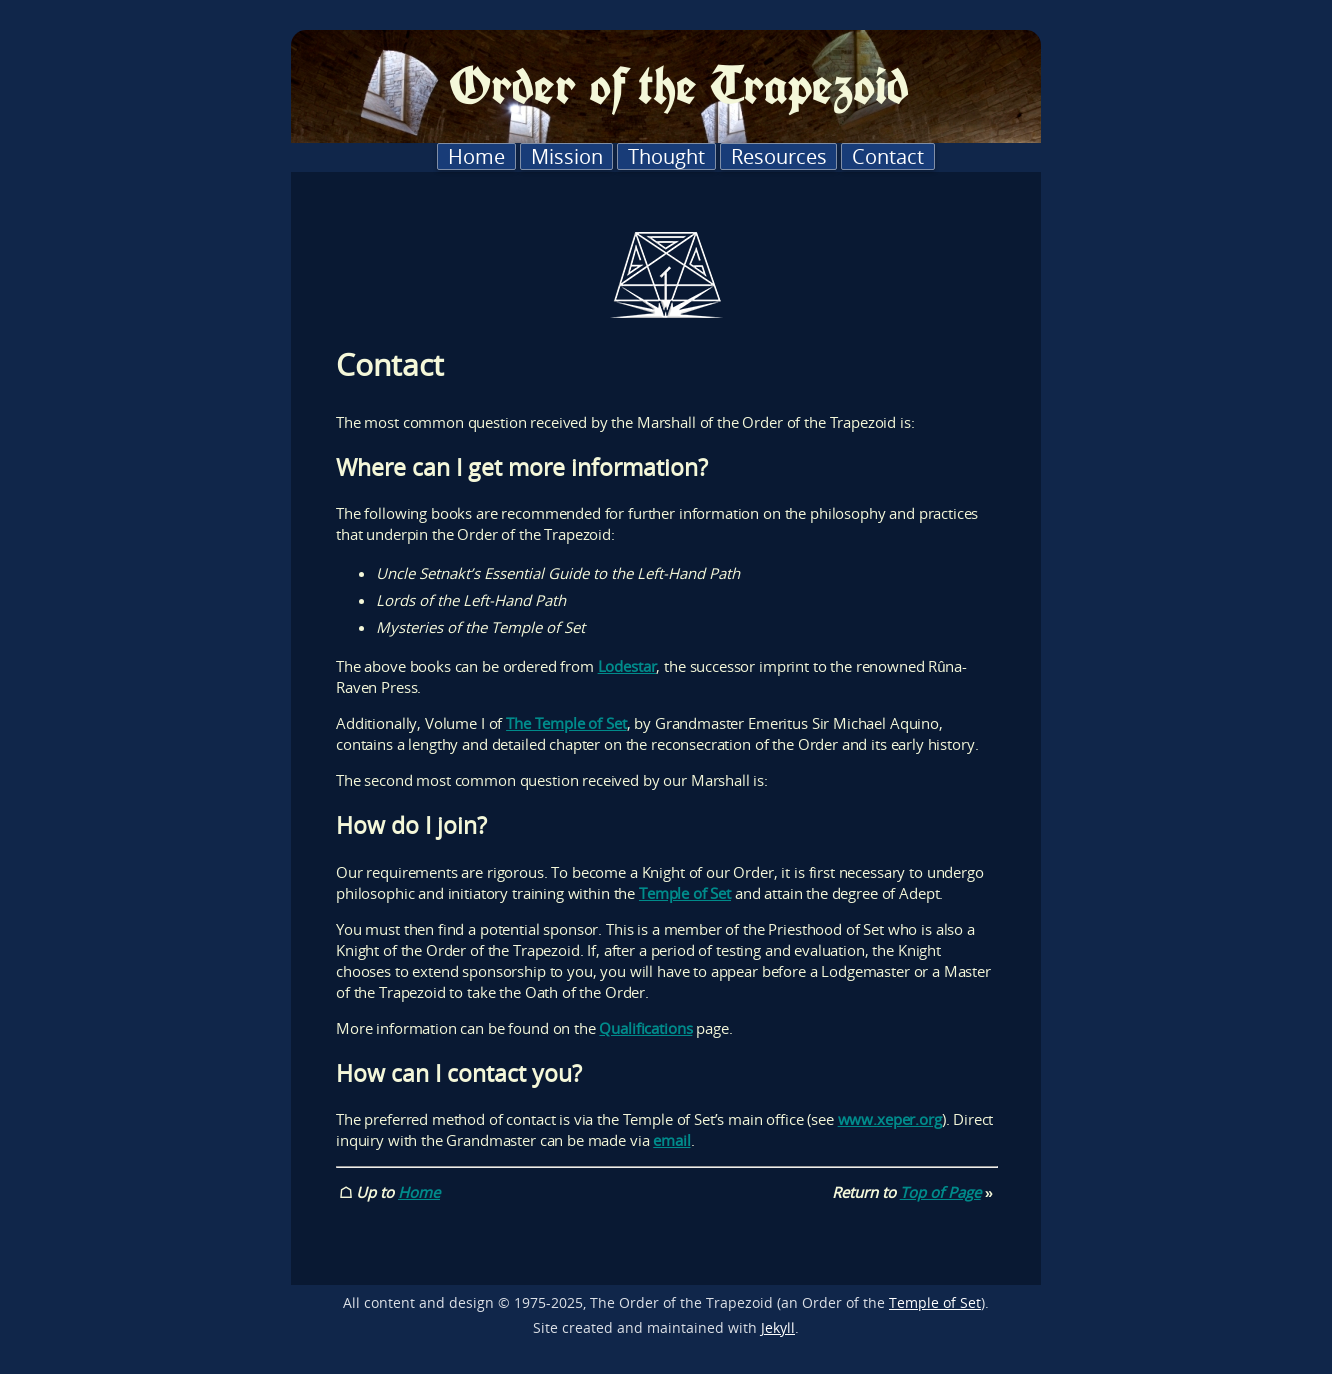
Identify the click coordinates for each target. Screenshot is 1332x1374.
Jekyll (778, 1328)
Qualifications (645, 1028)
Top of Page (940, 1192)
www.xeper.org (890, 1119)
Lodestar (627, 666)
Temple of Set (685, 893)
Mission (567, 156)
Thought (666, 156)
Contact (888, 156)
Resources (779, 156)
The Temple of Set (566, 723)
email (671, 1140)
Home (476, 156)
